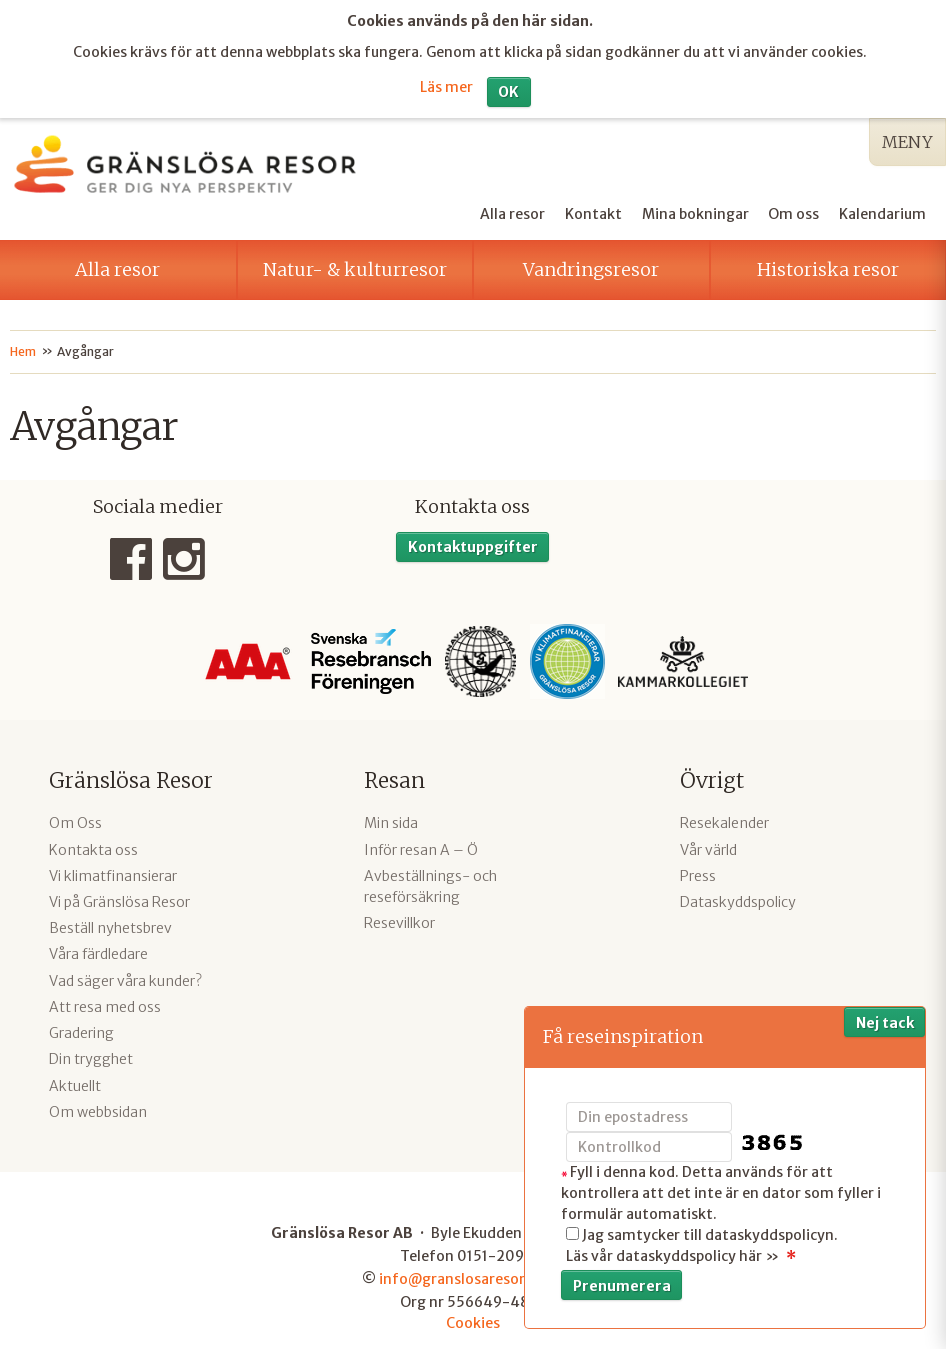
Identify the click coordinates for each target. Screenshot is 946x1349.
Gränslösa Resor (131, 776)
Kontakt (593, 209)
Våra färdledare (98, 950)
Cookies (473, 1319)
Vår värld (708, 846)
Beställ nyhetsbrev (110, 924)
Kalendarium (882, 209)
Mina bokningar (695, 209)
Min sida (391, 819)
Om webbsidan (98, 1108)
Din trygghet (91, 1055)
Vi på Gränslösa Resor (119, 898)
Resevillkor (399, 919)
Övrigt (712, 776)
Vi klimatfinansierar (113, 872)
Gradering (81, 1029)
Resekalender (724, 819)
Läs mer (446, 84)
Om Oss (75, 819)
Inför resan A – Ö (421, 846)
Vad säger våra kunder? (125, 977)
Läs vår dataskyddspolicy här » (672, 1256)
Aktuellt (75, 1081)
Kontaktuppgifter (473, 542)
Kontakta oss (93, 846)
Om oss (793, 209)
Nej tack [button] (885, 1023)
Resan (394, 776)
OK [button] (508, 88)
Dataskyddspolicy (738, 898)
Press (698, 872)
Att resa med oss (105, 1003)
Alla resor (512, 209)
